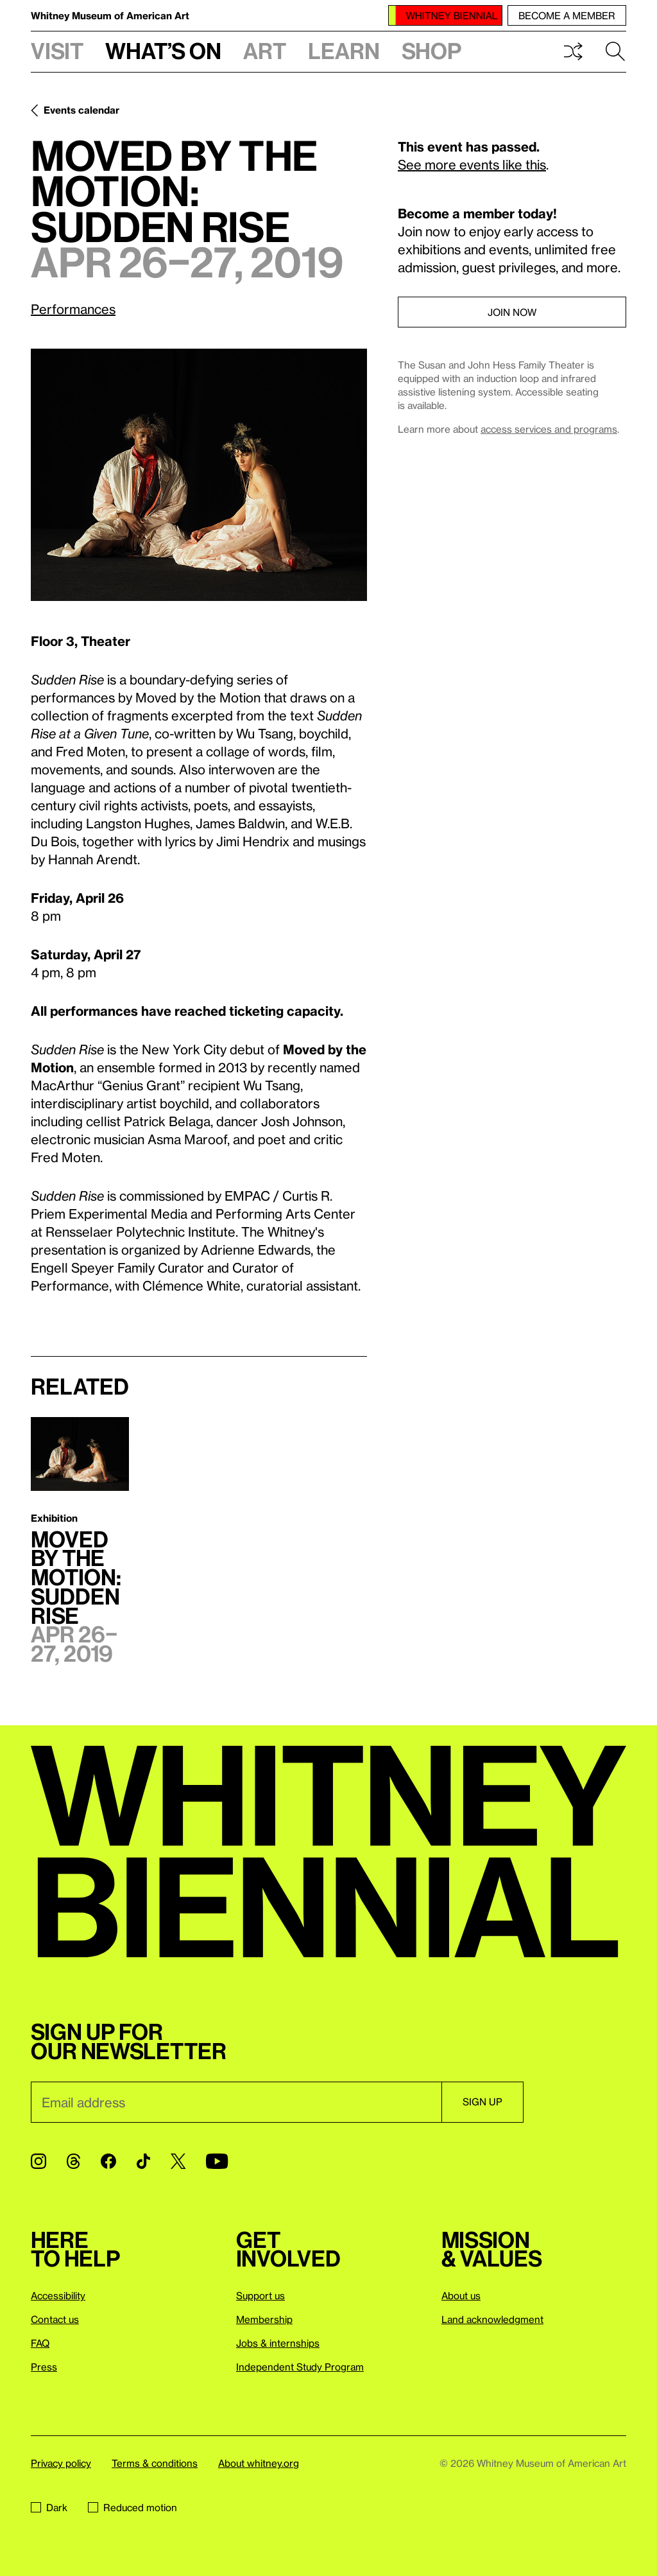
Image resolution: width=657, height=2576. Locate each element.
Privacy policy (61, 2463)
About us (461, 2295)
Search (615, 51)
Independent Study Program (300, 2366)
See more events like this (472, 164)
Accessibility (58, 2295)
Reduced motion (132, 2507)
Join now (512, 312)
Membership (264, 2319)
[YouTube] (217, 2161)
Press (44, 2366)
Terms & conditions (155, 2463)
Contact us (55, 2319)
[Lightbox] (199, 475)
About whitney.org (258, 2463)
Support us (260, 2295)
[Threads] (73, 2161)
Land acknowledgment (492, 2319)
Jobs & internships (278, 2343)
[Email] (236, 2102)
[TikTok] (143, 2161)
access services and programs (549, 429)
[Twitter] (178, 2161)
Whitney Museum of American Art (110, 15)
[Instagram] (38, 2161)
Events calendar (81, 110)
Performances (73, 309)
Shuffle (573, 51)
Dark (49, 2507)
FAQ (40, 2343)
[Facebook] (108, 2161)
